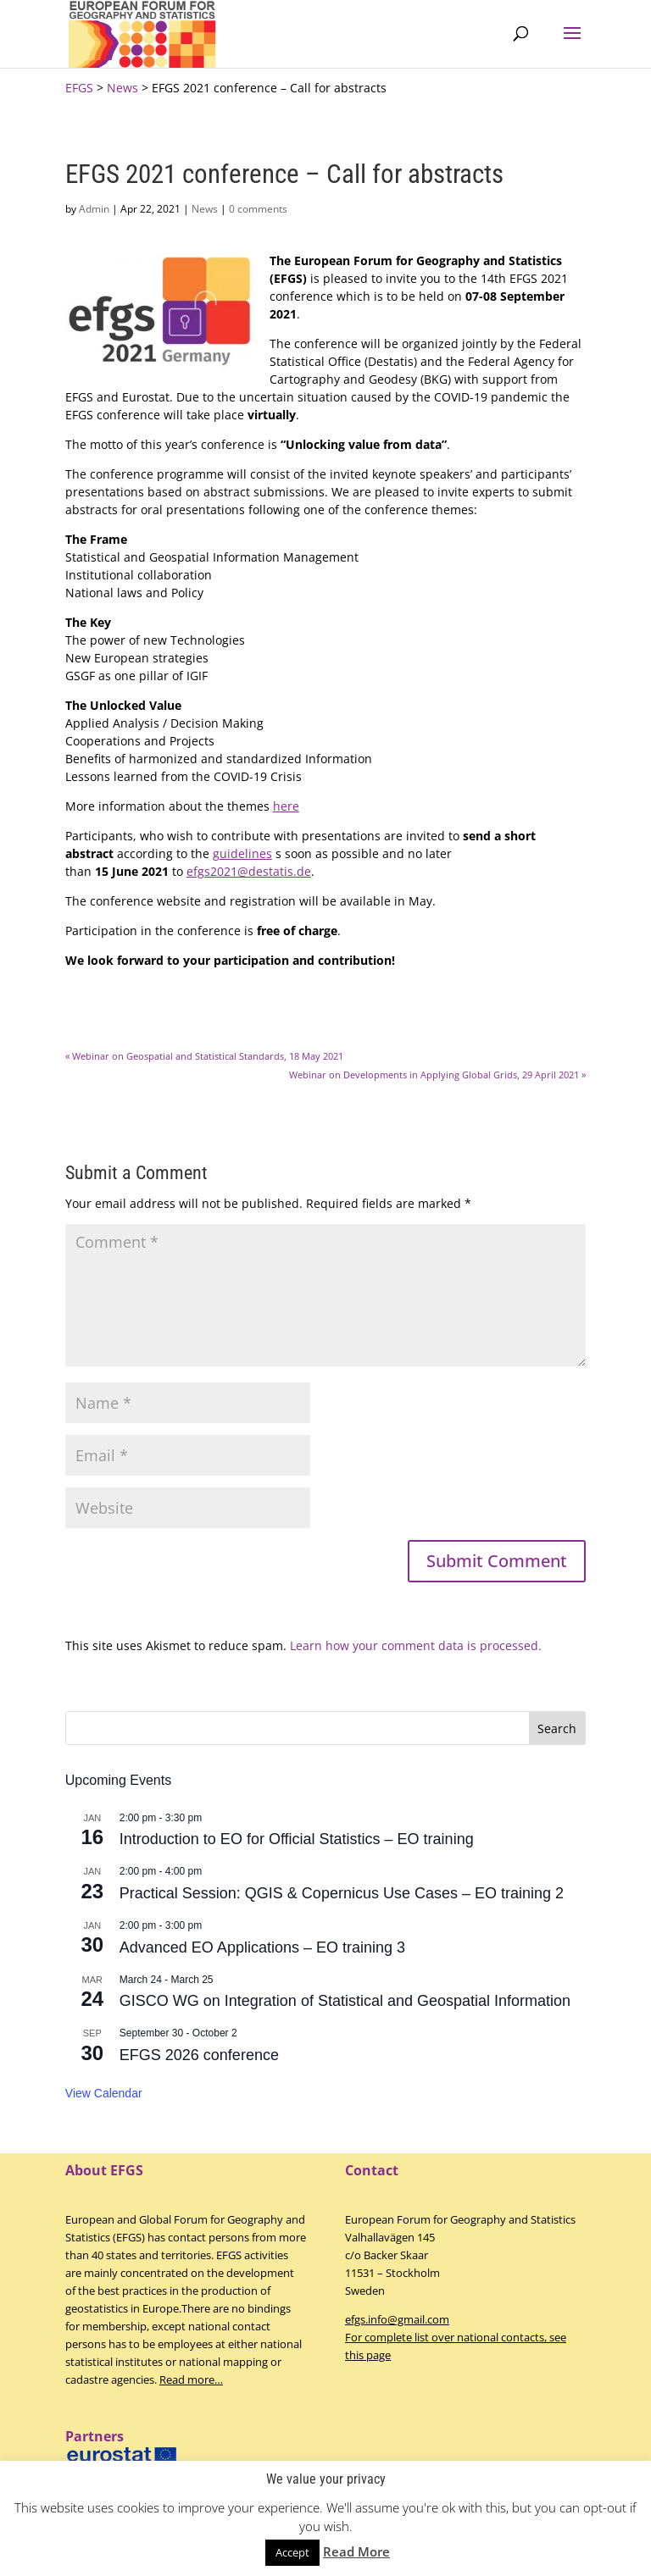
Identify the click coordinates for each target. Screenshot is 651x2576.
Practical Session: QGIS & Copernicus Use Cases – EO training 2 (342, 1893)
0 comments (258, 209)
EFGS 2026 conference (199, 2055)
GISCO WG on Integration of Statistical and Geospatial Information (345, 2000)
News (205, 209)
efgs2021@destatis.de (248, 871)
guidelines (242, 853)
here (286, 806)
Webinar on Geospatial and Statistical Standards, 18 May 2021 (204, 1056)
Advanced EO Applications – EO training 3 (262, 1947)
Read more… (191, 2379)
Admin (94, 209)
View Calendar (103, 2093)
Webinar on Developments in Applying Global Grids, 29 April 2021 (437, 1074)
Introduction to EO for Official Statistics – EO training (297, 1839)
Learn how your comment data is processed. (416, 1645)
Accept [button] (292, 2552)
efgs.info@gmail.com (397, 2319)
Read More (356, 2551)
